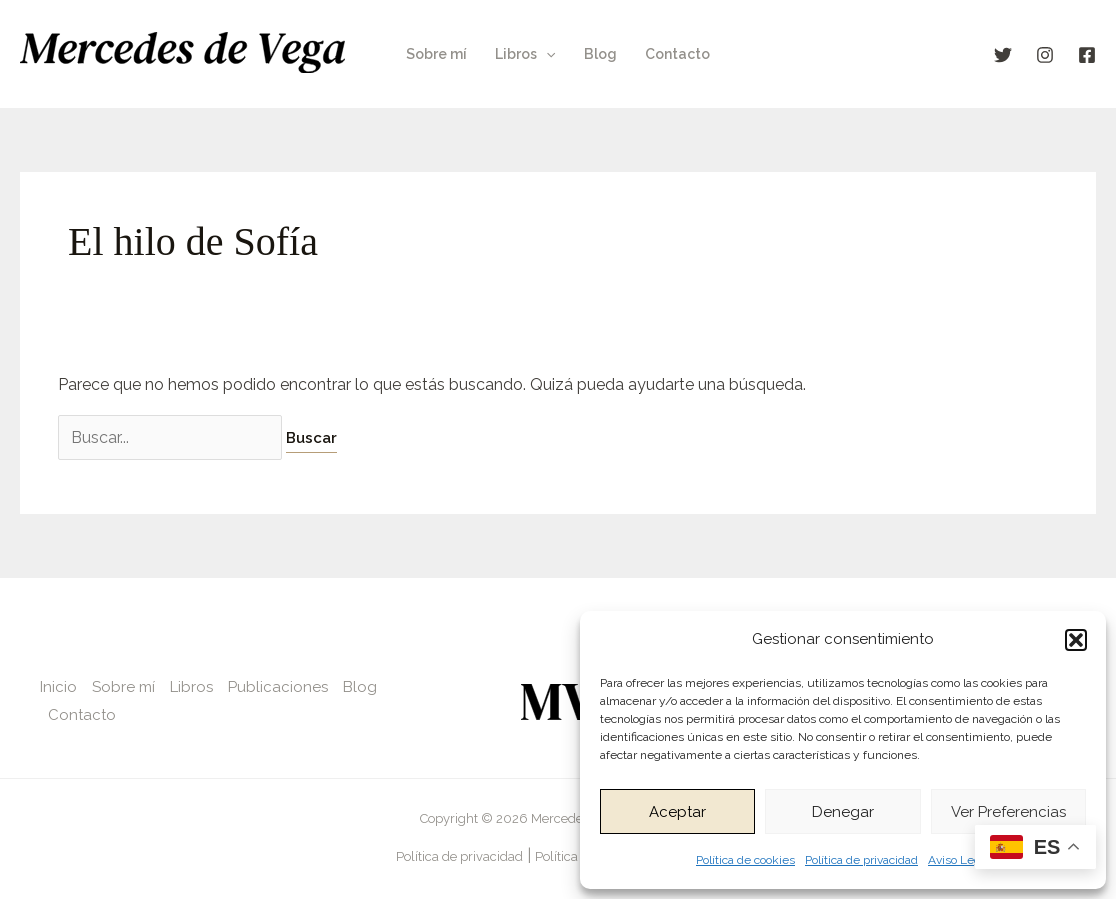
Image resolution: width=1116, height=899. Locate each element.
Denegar (843, 812)
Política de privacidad (861, 860)
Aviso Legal (959, 860)
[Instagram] (1045, 55)
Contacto (677, 54)
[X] (1003, 55)
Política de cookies (745, 860)
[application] (546, 54)
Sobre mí (436, 54)
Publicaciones (278, 687)
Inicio (58, 687)
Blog (600, 54)
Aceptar (677, 812)
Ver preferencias (1008, 812)
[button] (1076, 640)
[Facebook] (1087, 55)
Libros (525, 54)
